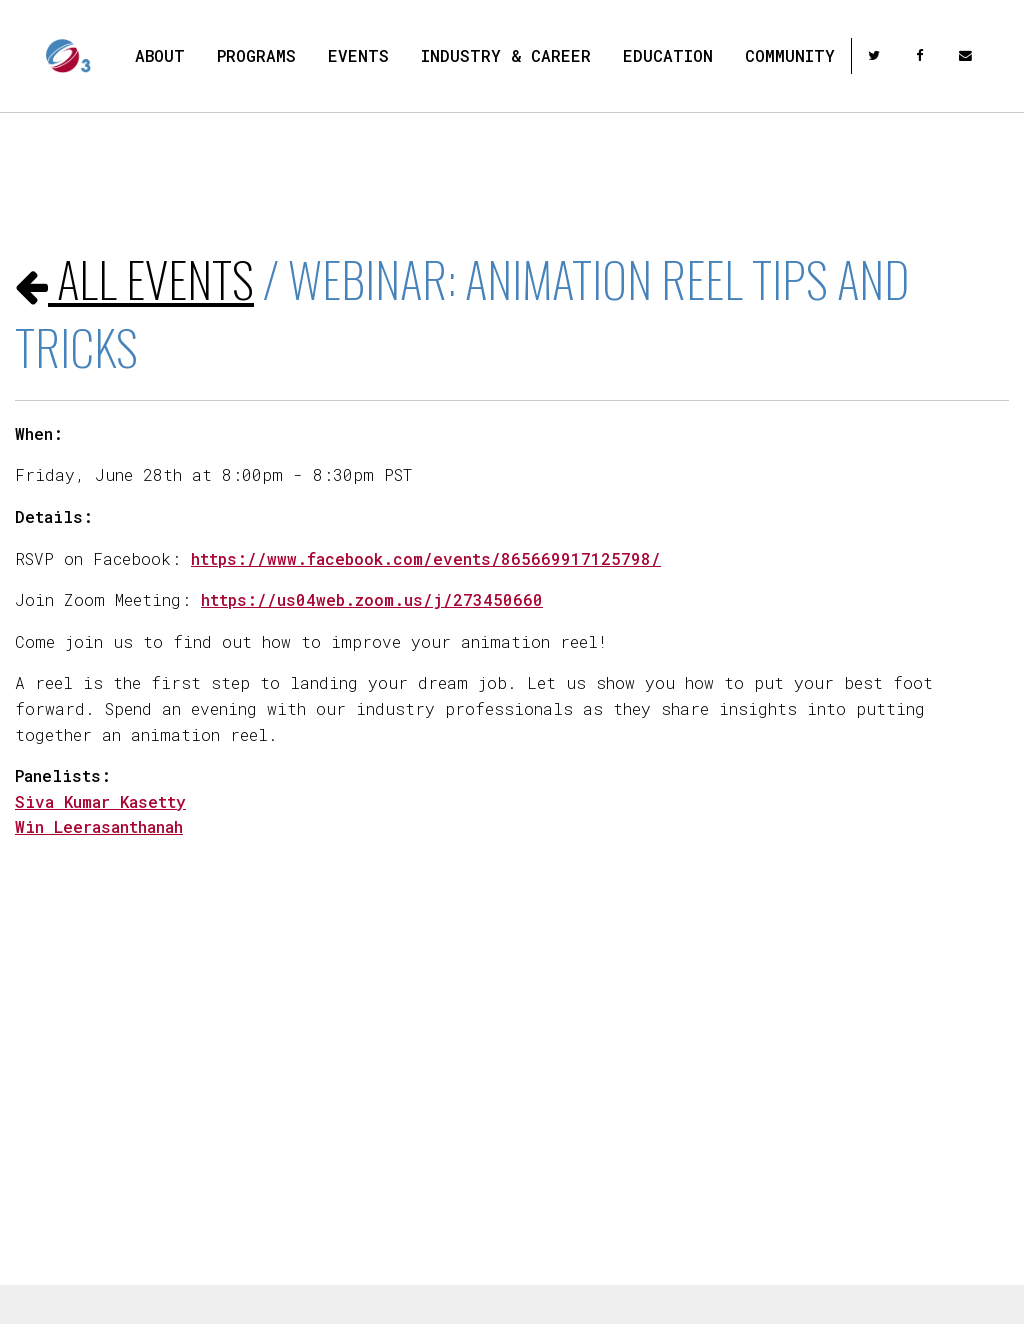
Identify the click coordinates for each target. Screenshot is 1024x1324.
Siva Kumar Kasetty (100, 801)
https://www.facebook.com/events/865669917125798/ (426, 558)
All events (134, 278)
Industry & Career (506, 55)
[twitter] (876, 55)
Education (668, 55)
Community (790, 55)
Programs (256, 55)
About (160, 55)
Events (358, 55)
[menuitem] (160, 56)
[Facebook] (921, 55)
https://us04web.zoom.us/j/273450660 (372, 599)
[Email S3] (967, 55)
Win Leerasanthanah (99, 826)
